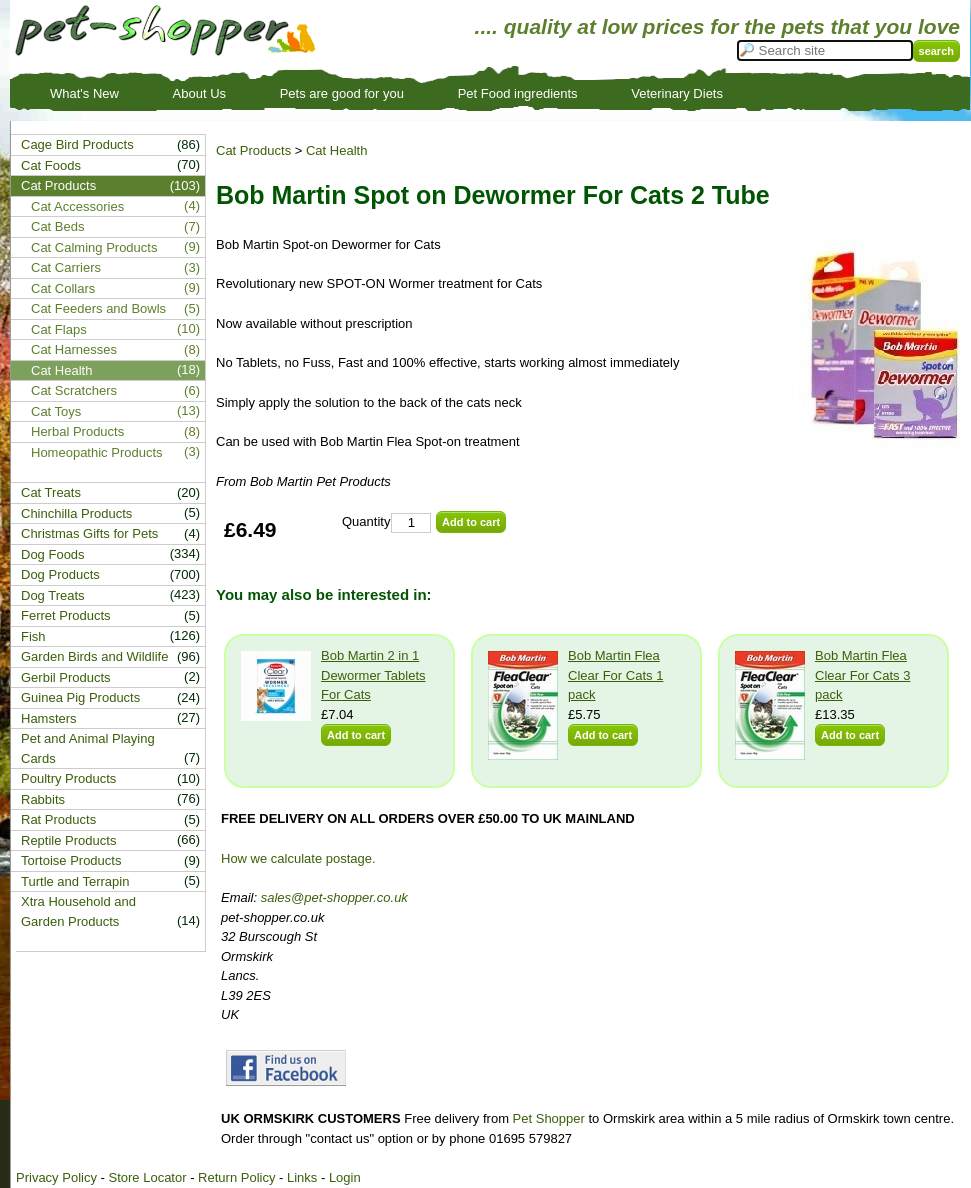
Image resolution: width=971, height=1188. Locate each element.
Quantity (366, 521)
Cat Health (336, 150)
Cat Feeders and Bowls (98, 308)
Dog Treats (53, 595)
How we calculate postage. (298, 858)
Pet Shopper (549, 1118)
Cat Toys (56, 411)
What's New (84, 93)
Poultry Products (68, 778)
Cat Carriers (66, 267)
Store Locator (147, 1177)
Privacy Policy (56, 1177)
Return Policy (236, 1177)
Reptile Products (68, 840)
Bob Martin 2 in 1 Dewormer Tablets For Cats (373, 675)
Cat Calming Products (94, 247)
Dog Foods (53, 554)
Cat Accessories (77, 206)
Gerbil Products (66, 677)
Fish (33, 636)
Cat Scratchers (74, 390)
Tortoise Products (71, 860)
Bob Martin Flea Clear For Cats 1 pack (615, 675)
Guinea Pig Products (80, 697)
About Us (199, 93)
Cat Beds (57, 226)
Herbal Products (77, 431)
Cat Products (253, 150)
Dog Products (60, 574)
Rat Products (58, 819)
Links (302, 1177)
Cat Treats (51, 492)
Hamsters (49, 718)
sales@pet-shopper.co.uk (334, 897)
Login (345, 1177)
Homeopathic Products (97, 452)
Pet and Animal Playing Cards (88, 748)
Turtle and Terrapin (75, 881)
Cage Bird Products (77, 144)
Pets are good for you (342, 93)
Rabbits (43, 799)
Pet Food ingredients (518, 93)
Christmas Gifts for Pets (89, 533)
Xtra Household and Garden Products (78, 911)
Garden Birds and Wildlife (94, 656)
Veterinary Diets (677, 93)
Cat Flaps (59, 329)
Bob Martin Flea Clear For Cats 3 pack (862, 675)
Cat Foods (51, 165)
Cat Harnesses (74, 349)
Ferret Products (66, 615)
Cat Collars (63, 288)
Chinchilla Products (76, 513)
